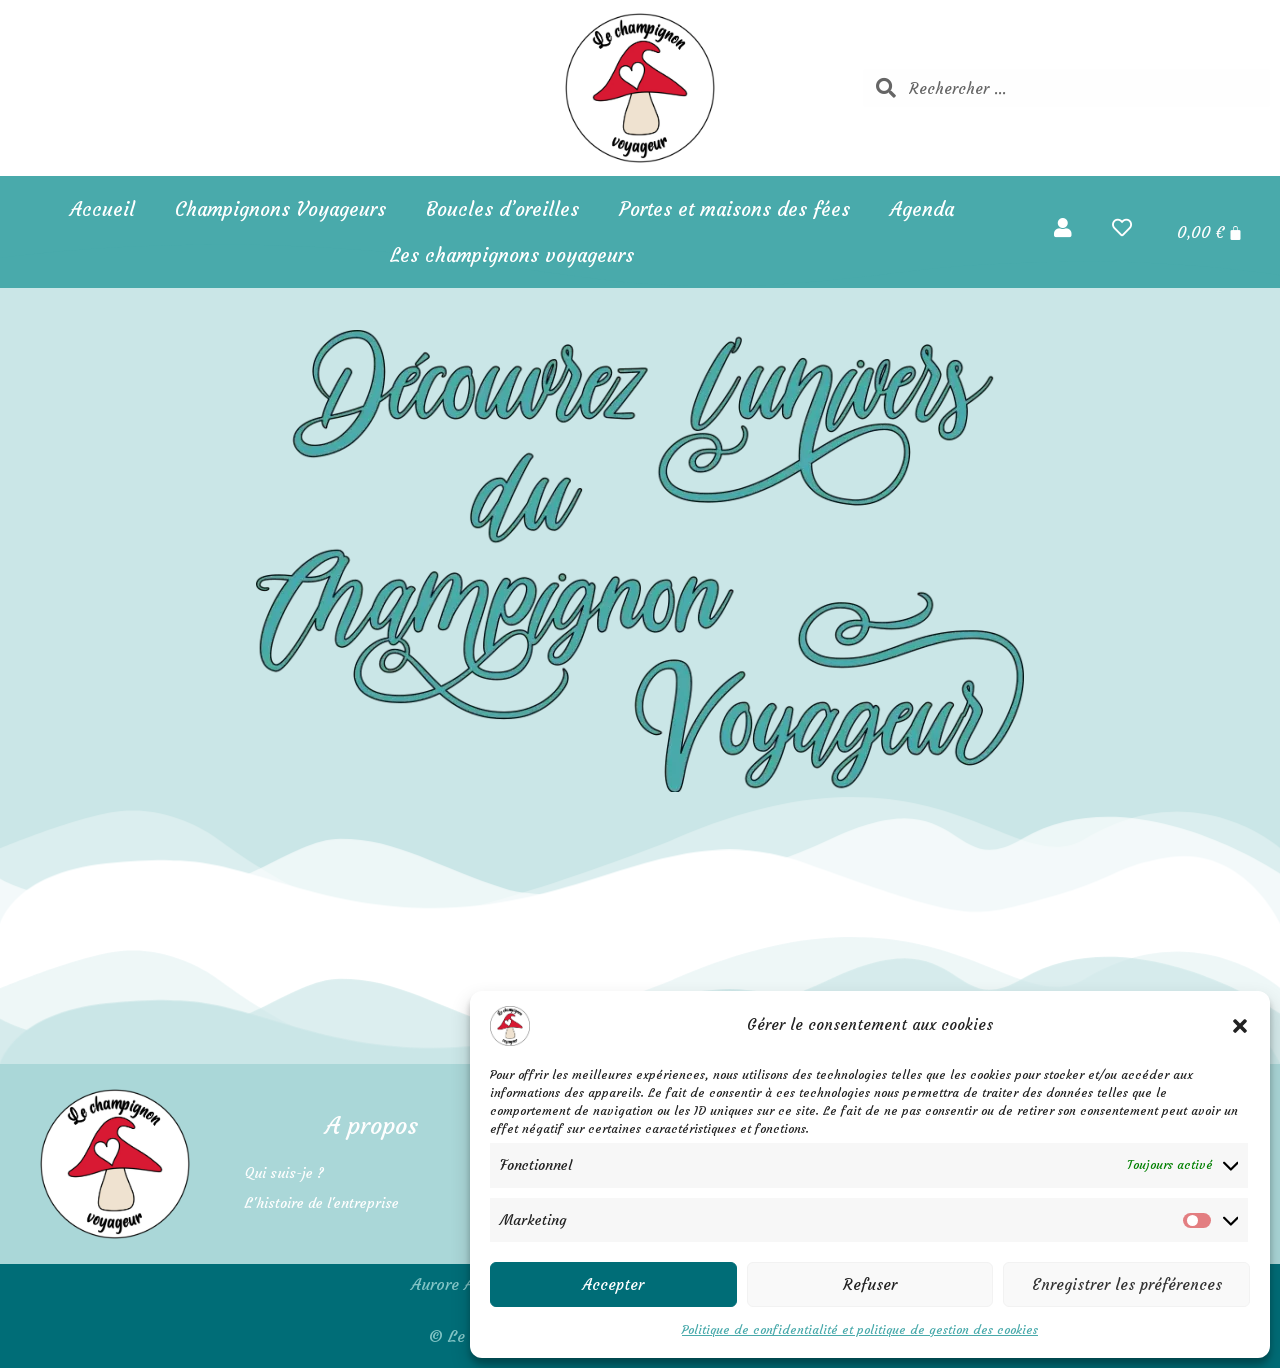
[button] (1240, 1026)
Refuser (870, 1284)
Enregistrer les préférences (1127, 1284)
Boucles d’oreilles (502, 209)
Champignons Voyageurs (280, 209)
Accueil (102, 209)
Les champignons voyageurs (512, 255)
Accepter (613, 1284)
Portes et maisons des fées (734, 209)
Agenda (922, 209)
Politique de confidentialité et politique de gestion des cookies (860, 1329)
